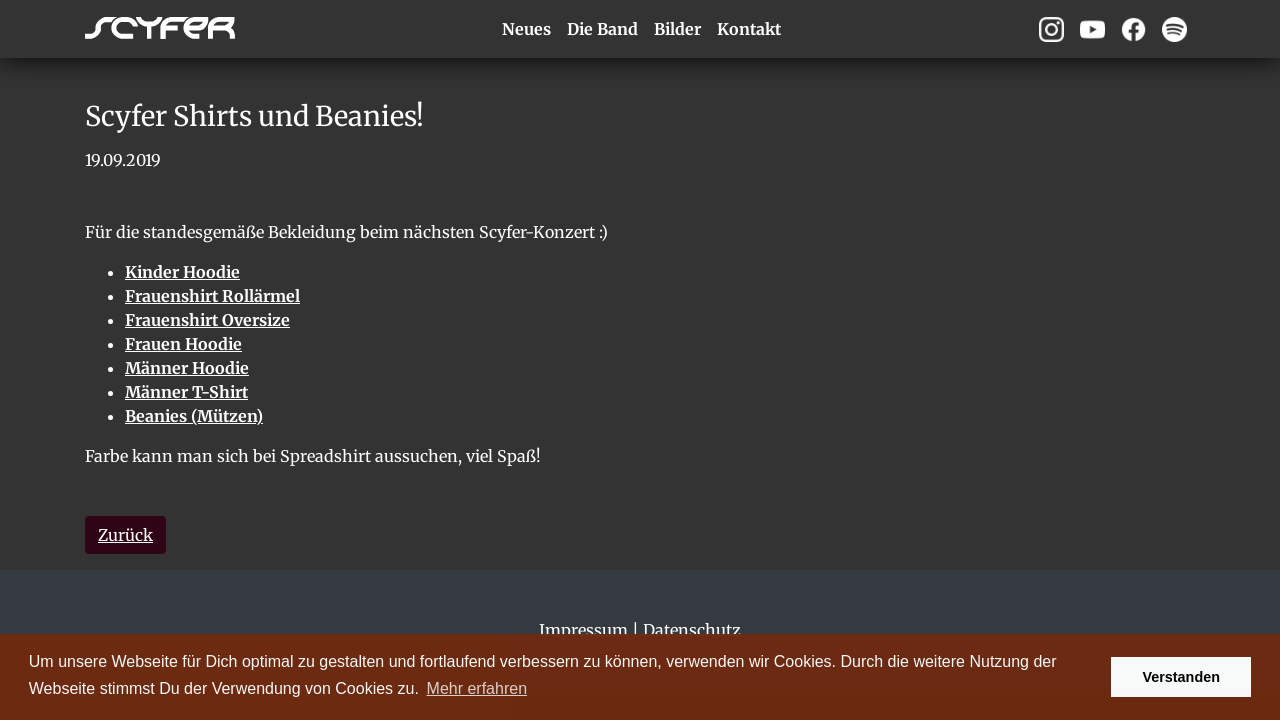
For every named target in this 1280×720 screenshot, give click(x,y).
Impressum (583, 630)
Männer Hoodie (187, 368)
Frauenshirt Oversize (207, 320)
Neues (526, 29)
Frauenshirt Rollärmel (212, 296)
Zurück (125, 535)
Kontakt (749, 29)
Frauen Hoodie (183, 344)
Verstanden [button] (1181, 677)
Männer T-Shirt (186, 392)
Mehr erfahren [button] (477, 688)
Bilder (677, 29)
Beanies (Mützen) (194, 416)
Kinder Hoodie (182, 272)
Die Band (602, 29)
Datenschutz (692, 630)
